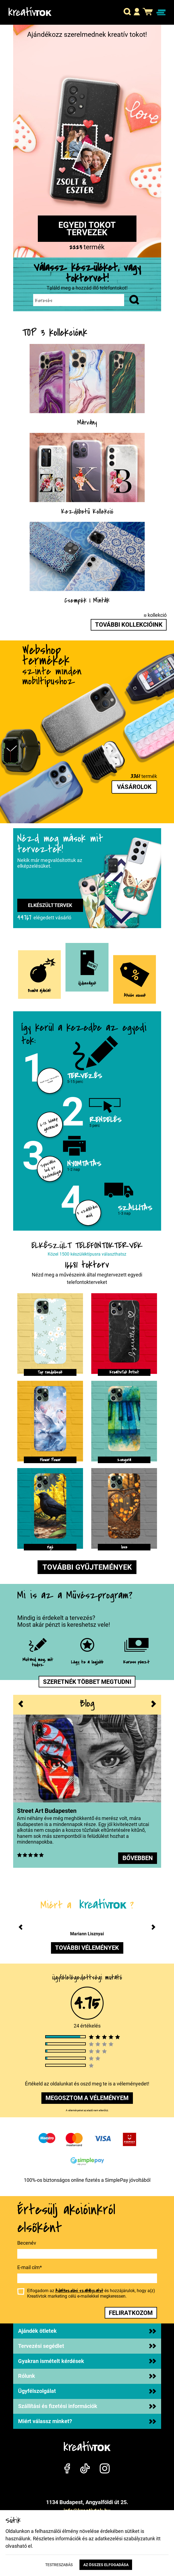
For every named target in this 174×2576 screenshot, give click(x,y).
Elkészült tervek (50, 905)
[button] (127, 12)
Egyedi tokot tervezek (87, 228)
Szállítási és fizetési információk (87, 2406)
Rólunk (87, 2376)
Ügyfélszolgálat (87, 2391)
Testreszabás (59, 2565)
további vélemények (87, 1947)
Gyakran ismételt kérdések (87, 2361)
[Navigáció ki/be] (161, 12)
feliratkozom (131, 2312)
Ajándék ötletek (87, 2331)
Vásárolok (134, 786)
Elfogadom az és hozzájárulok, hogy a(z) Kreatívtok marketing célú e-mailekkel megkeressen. (91, 2293)
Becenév (26, 2243)
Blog (87, 1703)
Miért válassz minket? (87, 2421)
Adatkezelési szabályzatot (79, 2291)
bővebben (137, 1858)
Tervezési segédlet (87, 2346)
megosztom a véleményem (87, 2098)
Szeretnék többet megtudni (87, 1681)
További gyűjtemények (87, 1567)
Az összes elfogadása (106, 2565)
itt (158, 2538)
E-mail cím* (29, 2267)
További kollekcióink (128, 624)
